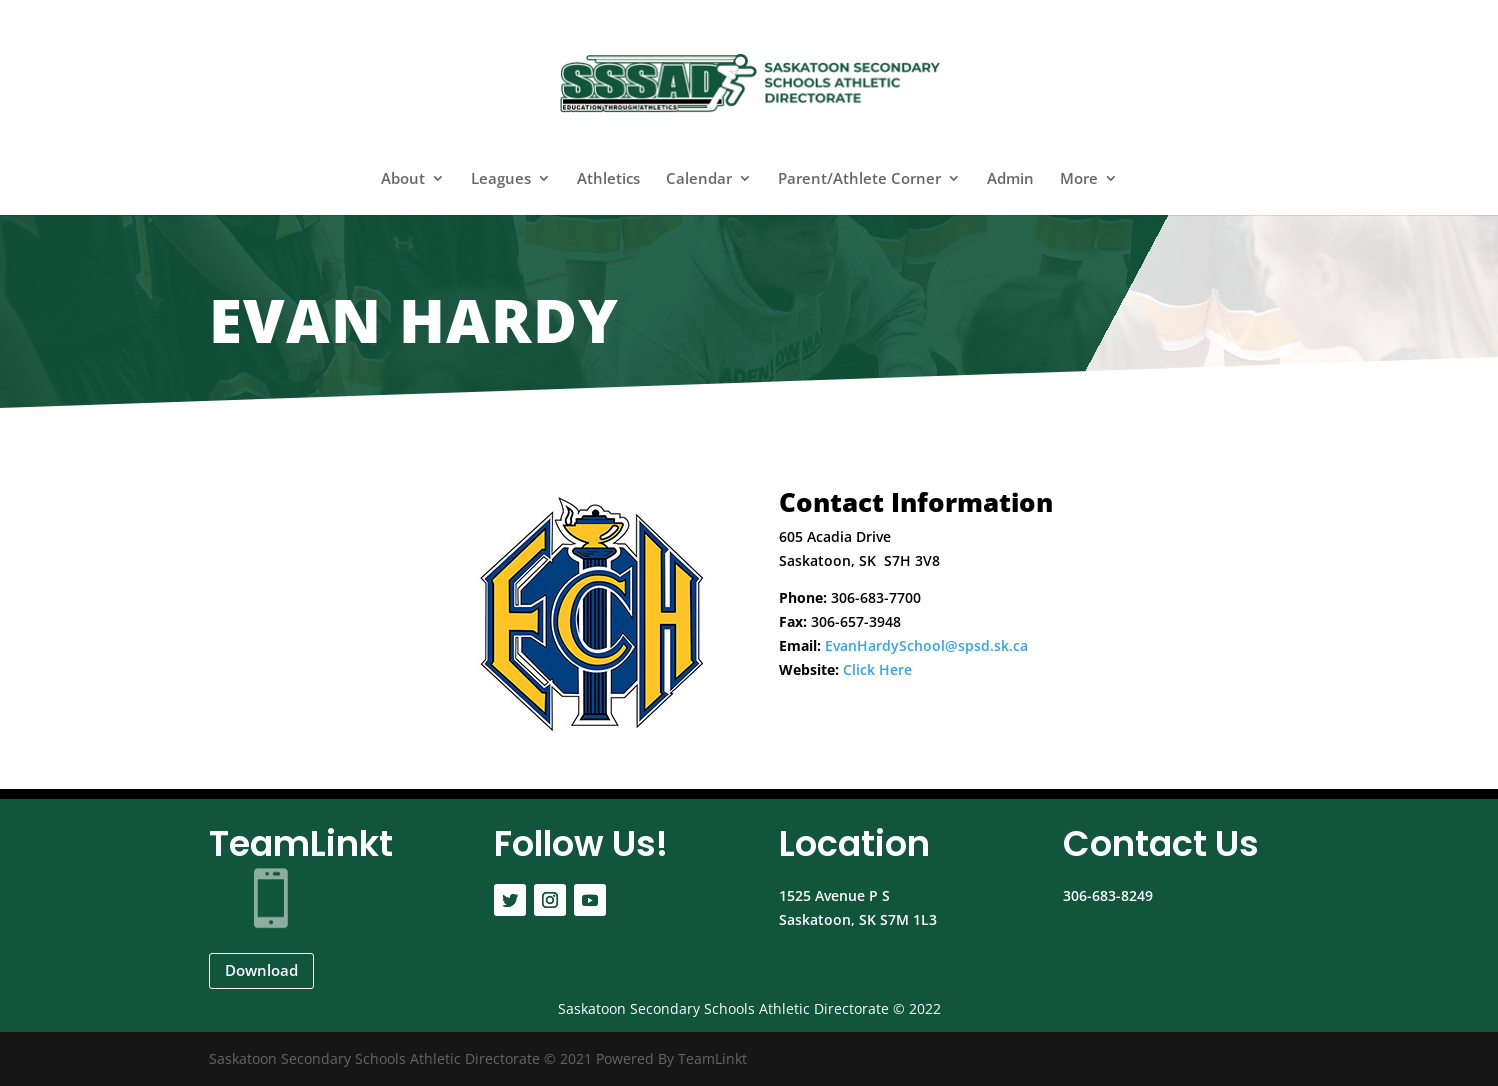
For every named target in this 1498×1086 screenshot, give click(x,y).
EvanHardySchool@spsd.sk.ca (926, 645)
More (1079, 179)
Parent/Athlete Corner (859, 179)
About (403, 179)
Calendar (699, 179)
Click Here (877, 669)
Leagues (501, 179)
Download (261, 970)
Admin (1010, 179)
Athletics (608, 179)
